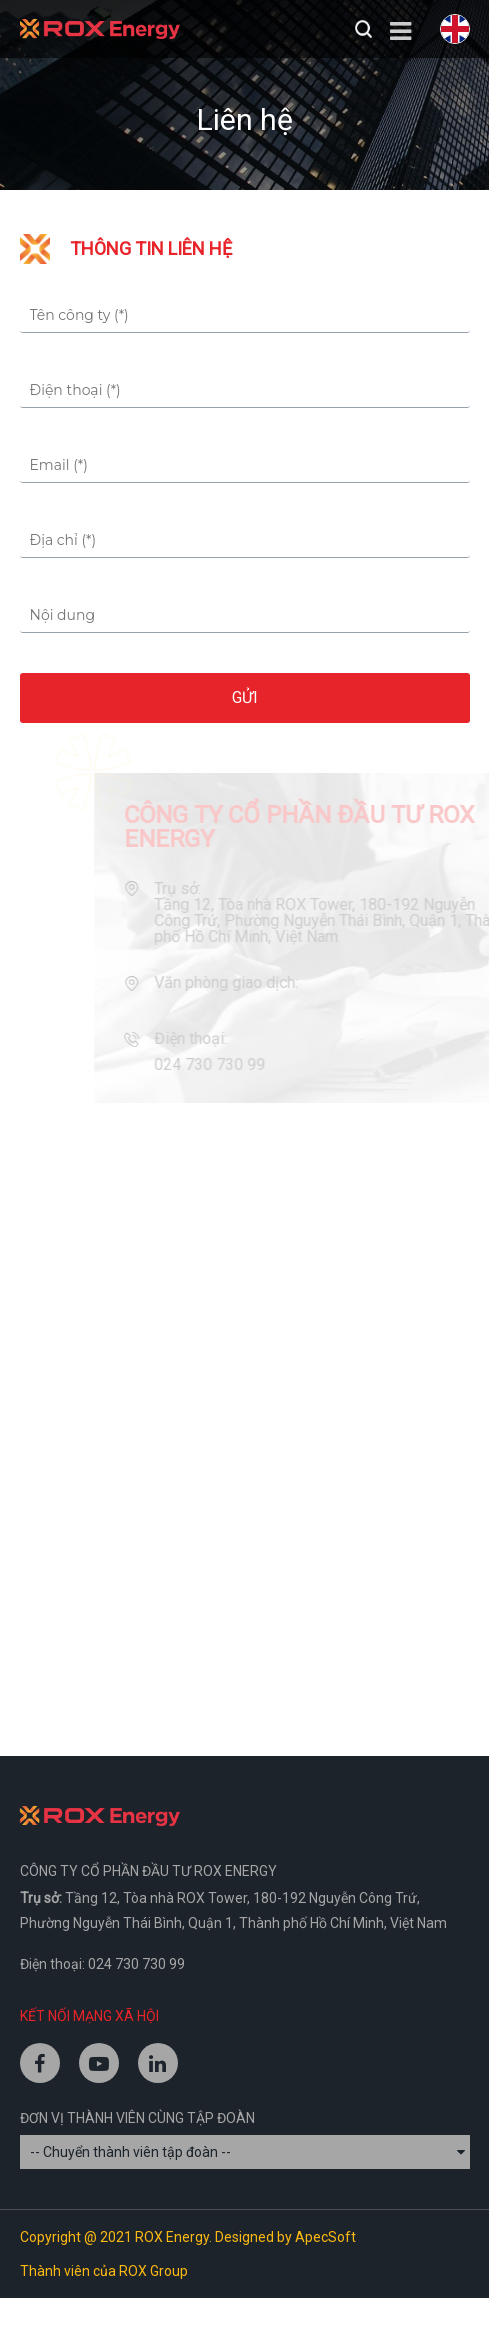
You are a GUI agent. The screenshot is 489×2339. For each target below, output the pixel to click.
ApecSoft (325, 2237)
